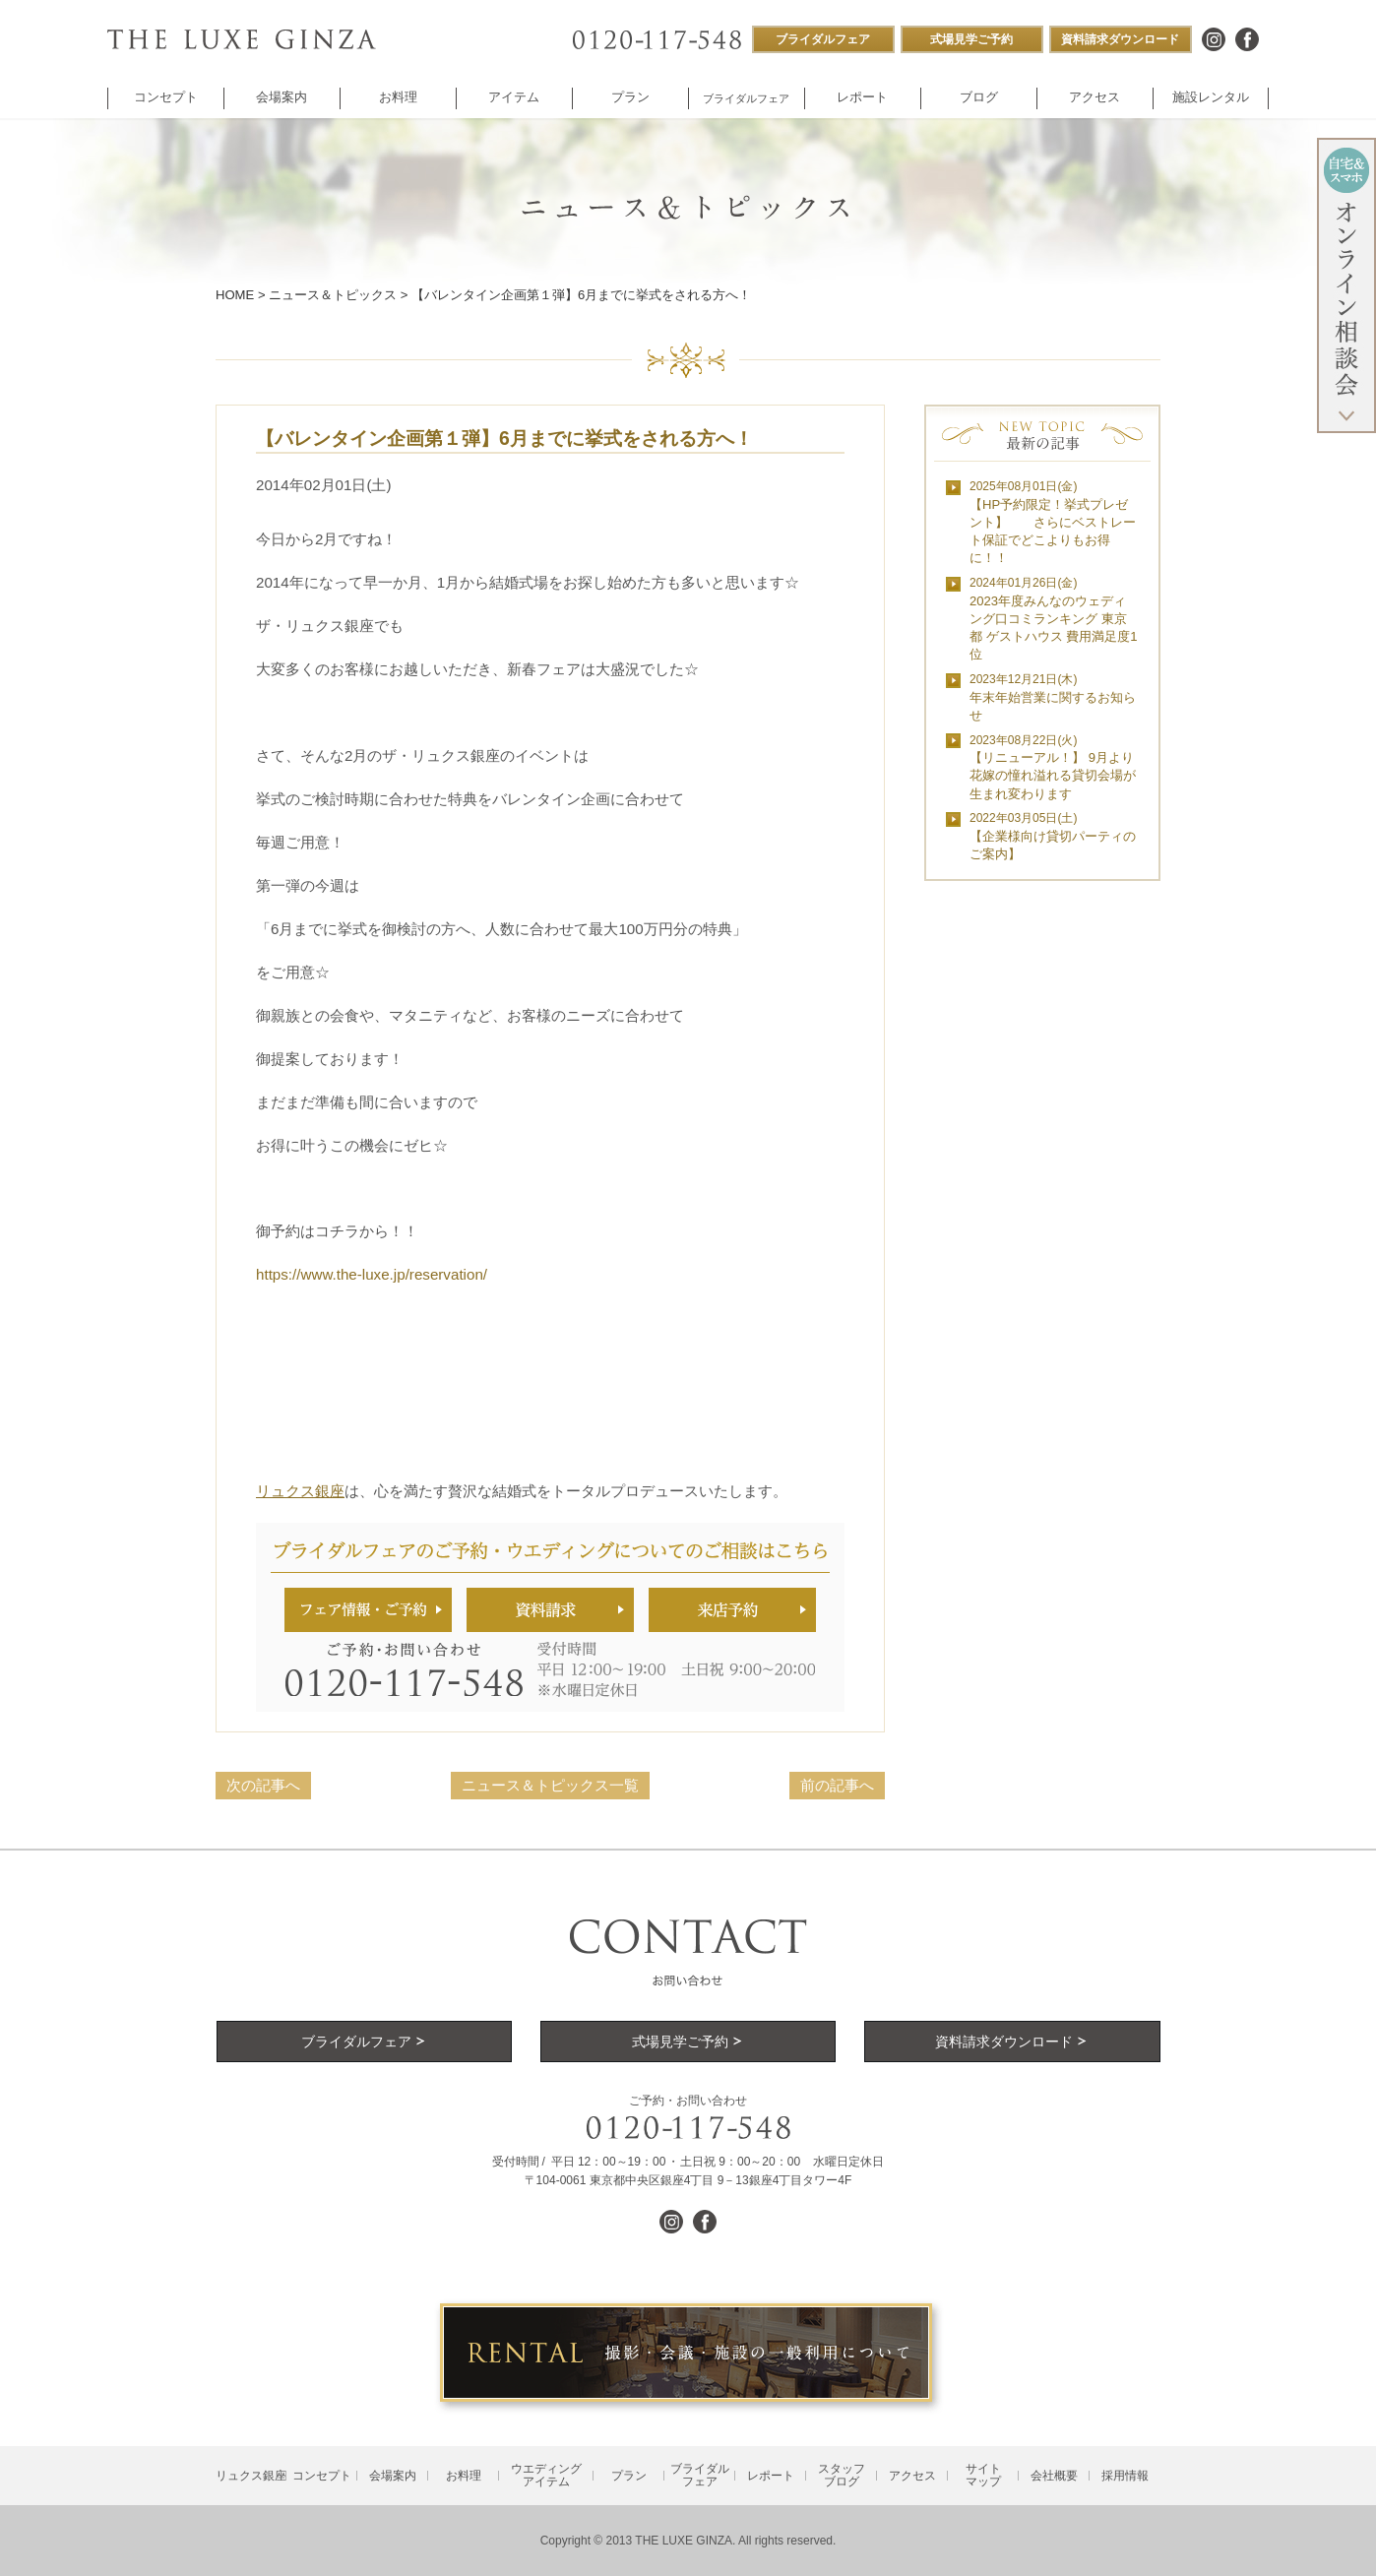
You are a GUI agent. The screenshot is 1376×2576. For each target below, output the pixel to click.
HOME (235, 294)
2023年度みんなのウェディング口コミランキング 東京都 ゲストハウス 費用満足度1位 (1053, 618)
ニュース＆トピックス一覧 (550, 1785)
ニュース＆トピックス (333, 294)
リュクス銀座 (300, 1490)
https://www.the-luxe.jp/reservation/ (371, 1274)
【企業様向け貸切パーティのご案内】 (1052, 836)
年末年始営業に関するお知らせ (1052, 697)
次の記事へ (263, 1785)
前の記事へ (837, 1785)
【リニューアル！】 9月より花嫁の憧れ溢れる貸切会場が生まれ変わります (1052, 767)
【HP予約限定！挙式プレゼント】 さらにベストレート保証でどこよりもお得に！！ (1052, 522)
